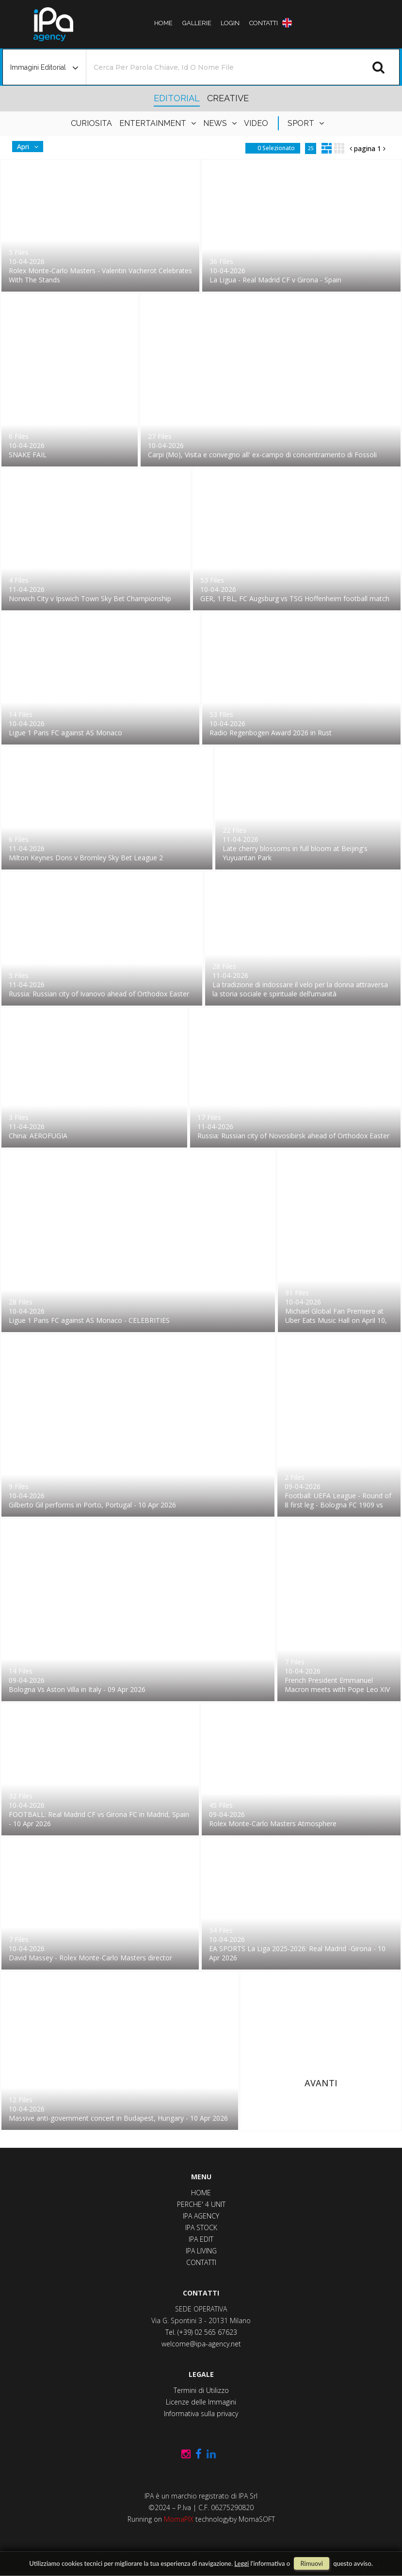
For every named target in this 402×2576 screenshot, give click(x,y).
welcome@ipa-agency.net (201, 2343)
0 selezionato (276, 162)
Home (169, 23)
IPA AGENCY (201, 2215)
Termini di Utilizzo (201, 2390)
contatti (258, 23)
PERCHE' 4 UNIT (201, 2204)
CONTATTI (201, 2262)
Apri (23, 161)
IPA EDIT (201, 2239)
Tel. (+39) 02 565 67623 (201, 2332)
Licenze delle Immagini (201, 2401)
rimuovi (311, 2563)
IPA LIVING (201, 2250)
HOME (201, 2192)
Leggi (241, 2563)
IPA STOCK (201, 2227)
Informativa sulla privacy (201, 2413)
